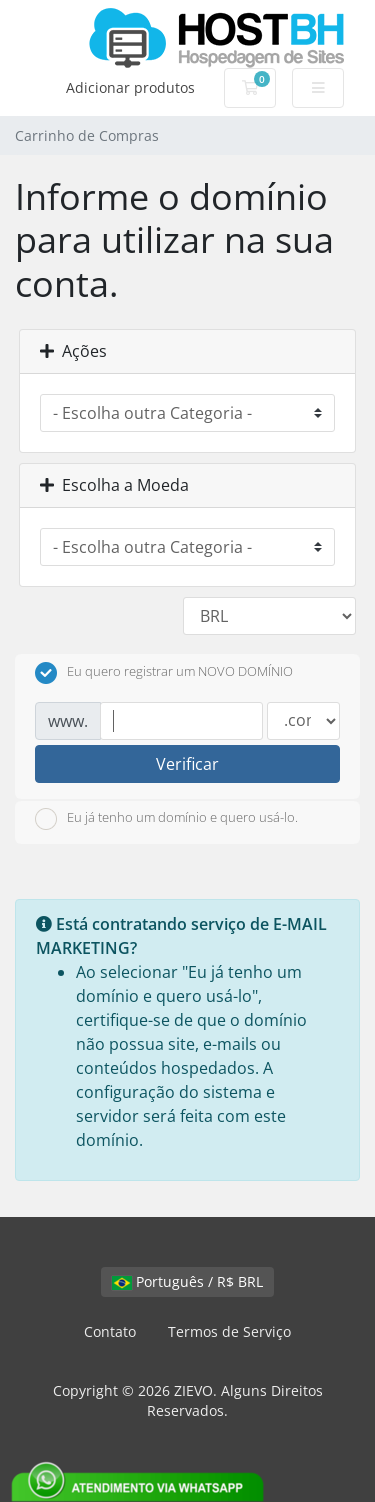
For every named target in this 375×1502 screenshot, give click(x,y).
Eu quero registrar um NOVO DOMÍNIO (164, 673)
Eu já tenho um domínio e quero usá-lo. (166, 819)
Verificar (187, 764)
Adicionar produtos (130, 87)
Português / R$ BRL (187, 1281)
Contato (110, 1331)
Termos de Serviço (229, 1331)
